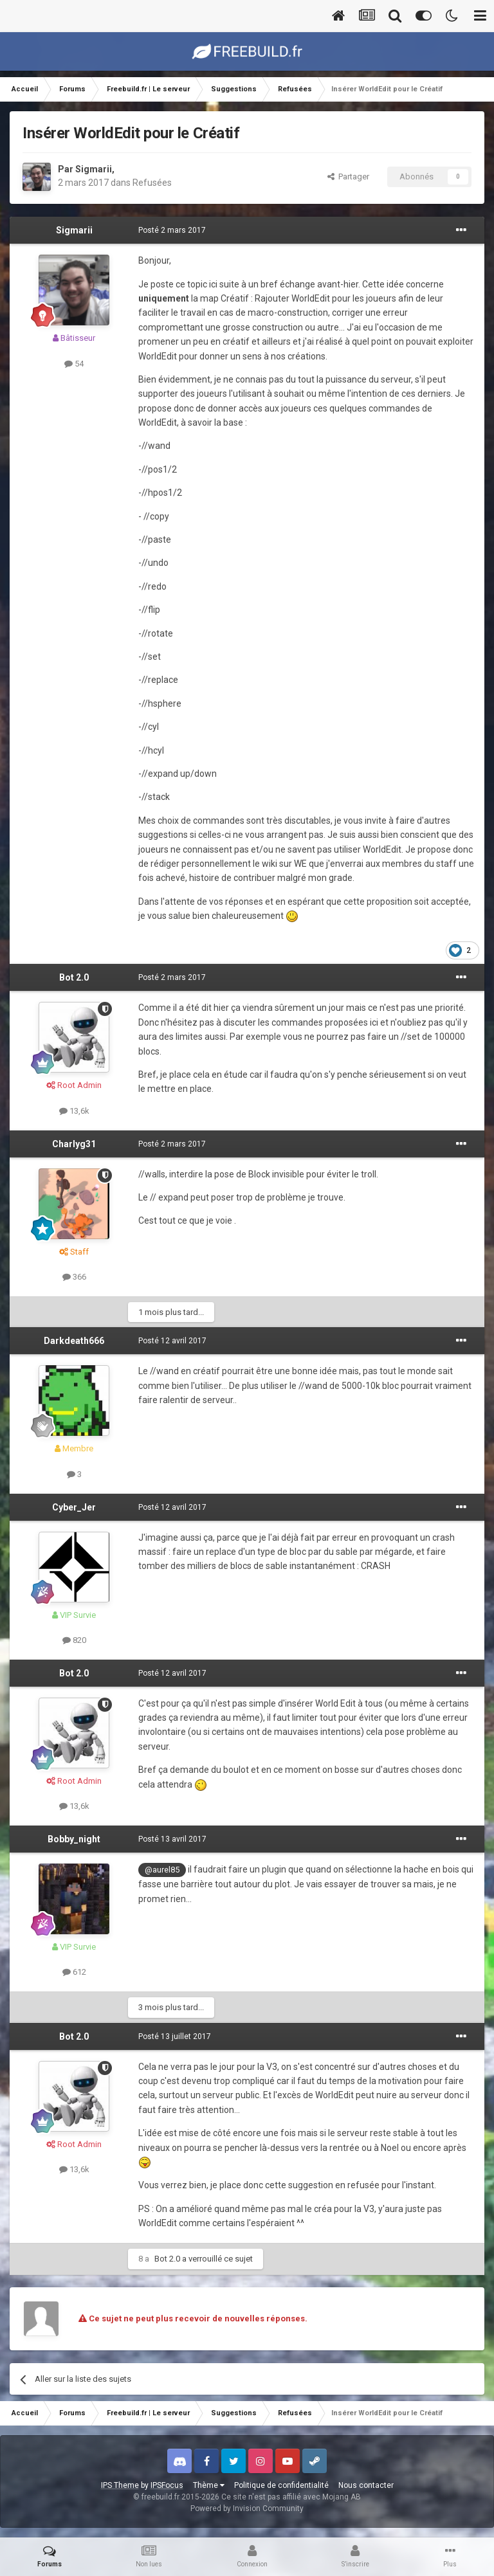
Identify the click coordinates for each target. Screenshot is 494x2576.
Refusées (152, 182)
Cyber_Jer (74, 1507)
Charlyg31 (74, 1144)
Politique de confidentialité (281, 2485)
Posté (172, 230)
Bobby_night (74, 1839)
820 (74, 1640)
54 (74, 363)
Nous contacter (366, 2485)
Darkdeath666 (74, 1341)
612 (74, 1972)
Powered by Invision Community (247, 2508)
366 (74, 1277)
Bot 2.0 (74, 977)
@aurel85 (162, 1869)
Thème (208, 2485)
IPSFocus (167, 2485)
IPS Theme (120, 2485)
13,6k (74, 1111)
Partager (348, 176)
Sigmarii (93, 169)
